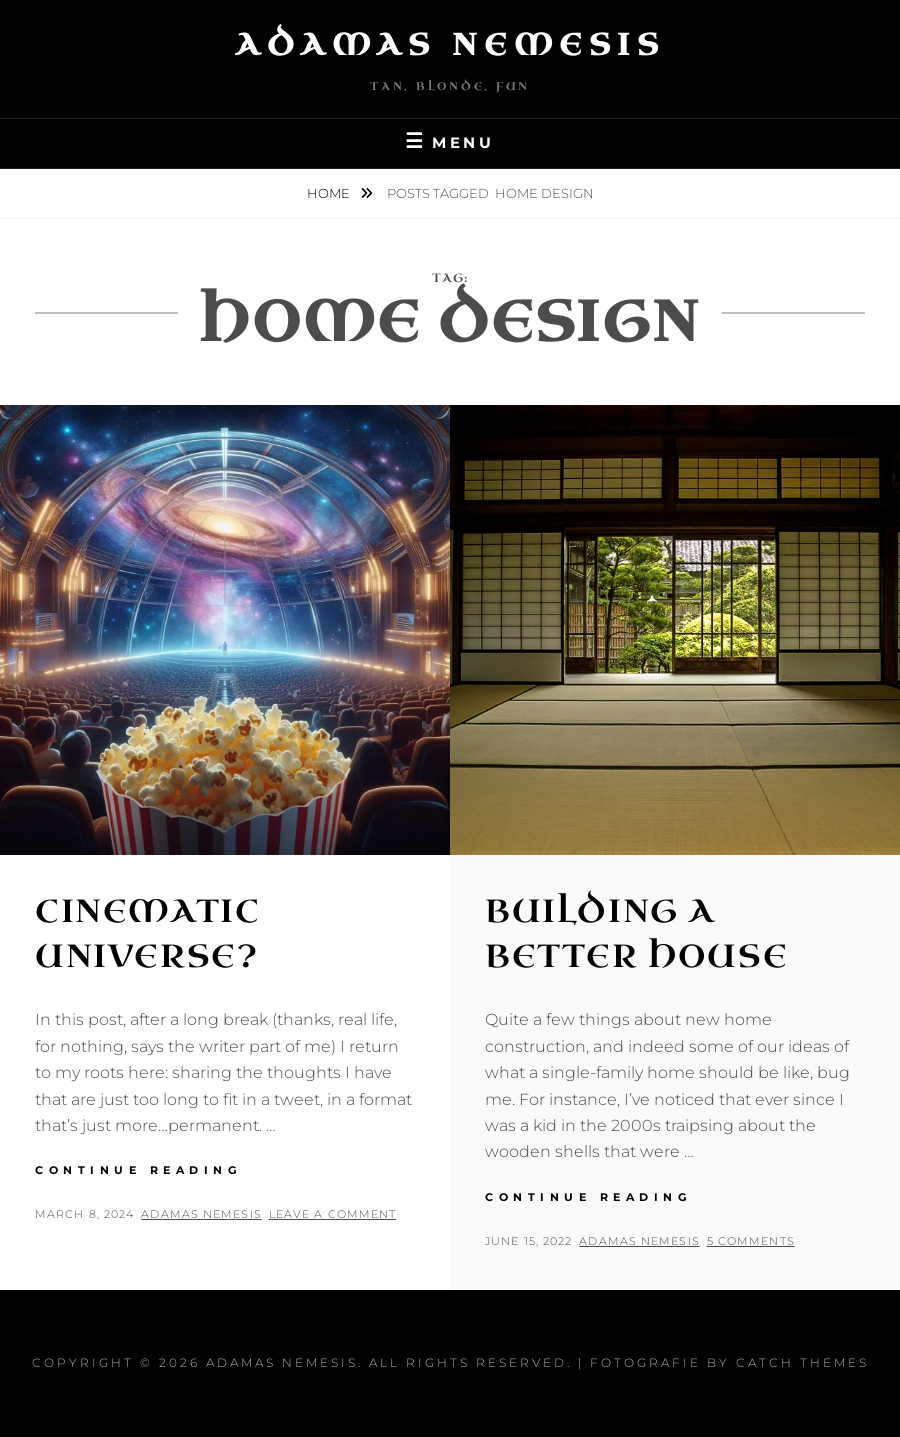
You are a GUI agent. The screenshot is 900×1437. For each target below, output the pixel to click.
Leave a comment (333, 1214)
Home (330, 193)
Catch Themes (802, 1362)
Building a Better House (636, 934)
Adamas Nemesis (450, 45)
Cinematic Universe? (147, 934)
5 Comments (751, 1241)
